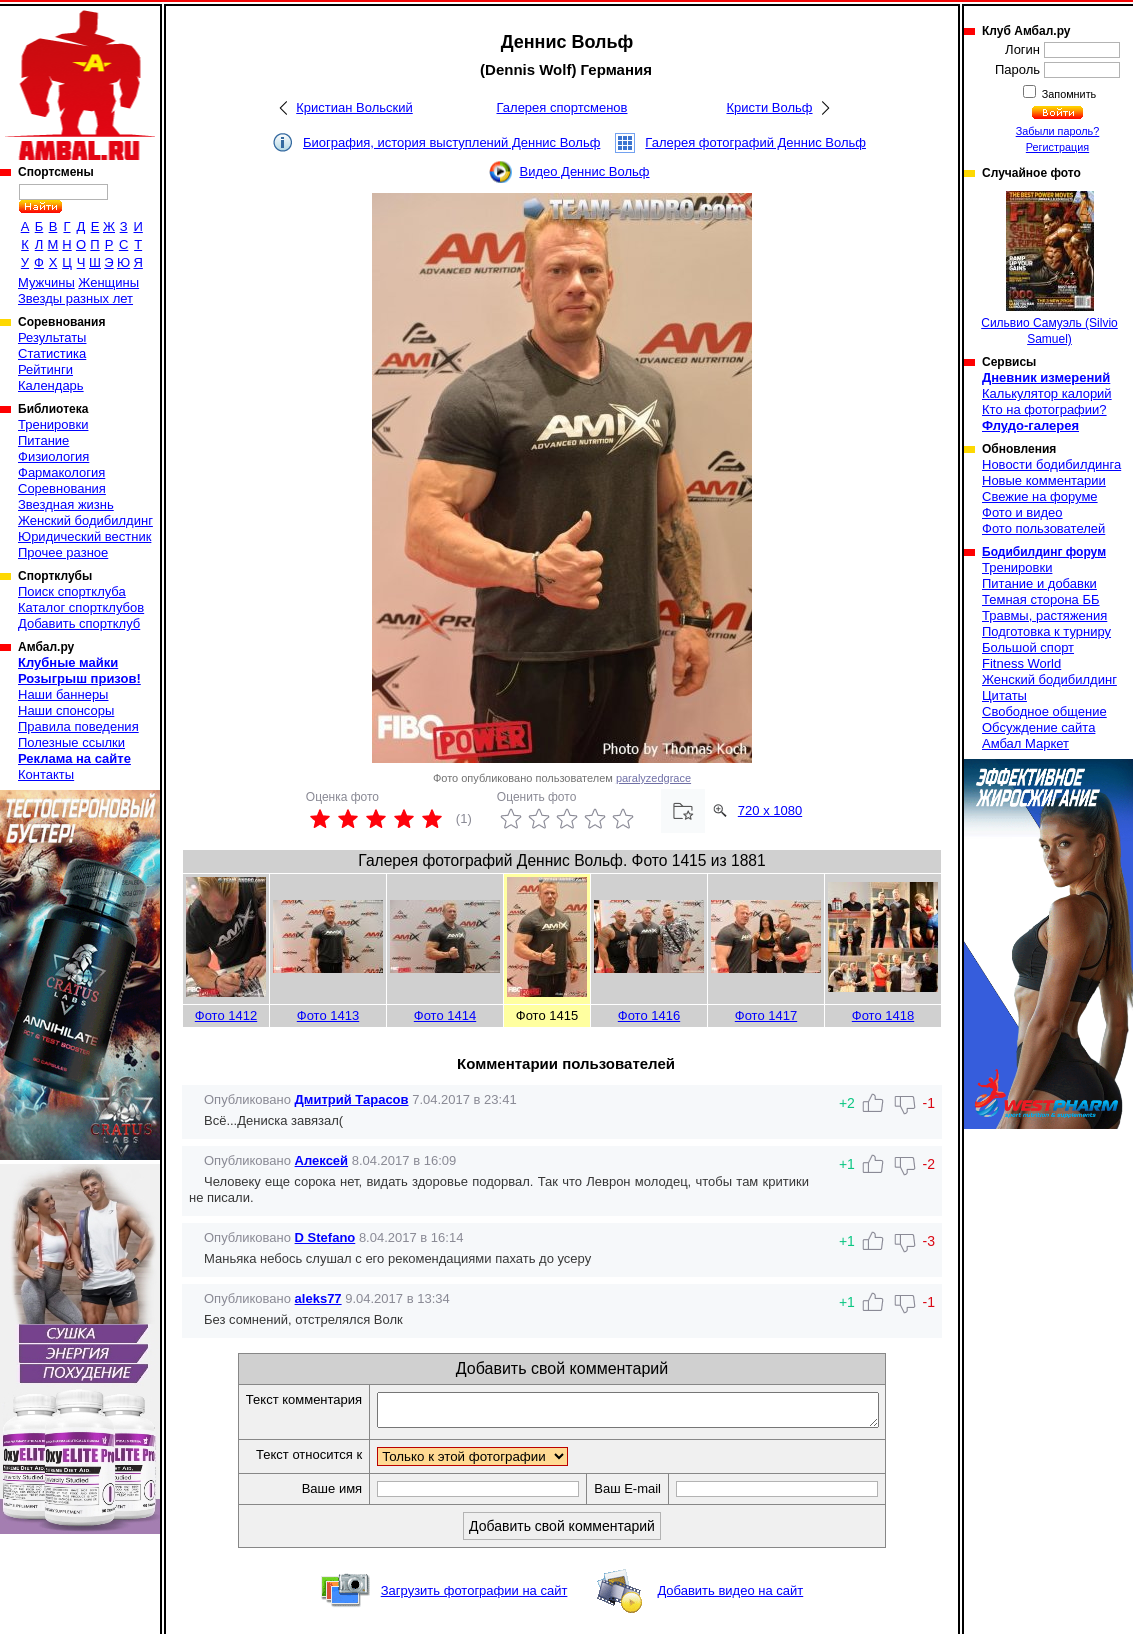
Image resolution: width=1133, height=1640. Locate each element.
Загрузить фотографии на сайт (474, 1596)
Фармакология (61, 472)
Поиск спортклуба (72, 591)
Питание (43, 440)
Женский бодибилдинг (85, 520)
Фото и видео (1022, 512)
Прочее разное (63, 552)
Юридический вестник (84, 536)
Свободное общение (1044, 711)
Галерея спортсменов (562, 107)
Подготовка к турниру (1046, 631)
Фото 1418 (883, 1015)
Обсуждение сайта (1038, 727)
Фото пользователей (1043, 528)
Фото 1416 (649, 1015)
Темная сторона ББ (1041, 599)
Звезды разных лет (75, 298)
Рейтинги (45, 369)
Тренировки (53, 424)
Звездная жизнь (66, 504)
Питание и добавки (1039, 583)
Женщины (108, 282)
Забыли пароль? (1058, 131)
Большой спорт (1028, 647)
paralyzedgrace (653, 778)
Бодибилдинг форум (1044, 552)
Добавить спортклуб (79, 623)
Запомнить (1068, 94)
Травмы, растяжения (1044, 615)
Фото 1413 (328, 1015)
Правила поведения (78, 726)
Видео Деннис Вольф (584, 171)
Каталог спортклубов (81, 607)
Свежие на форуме (1040, 496)
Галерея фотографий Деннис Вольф (755, 142)
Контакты (46, 774)
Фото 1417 (766, 1015)
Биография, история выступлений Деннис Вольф (451, 142)
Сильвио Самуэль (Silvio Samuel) (1049, 268)
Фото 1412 (226, 1015)
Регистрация (1057, 147)
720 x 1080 (770, 810)
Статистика (52, 353)
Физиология (53, 456)
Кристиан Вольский (354, 107)
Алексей (322, 1160)
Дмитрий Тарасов (352, 1099)
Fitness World (1021, 663)
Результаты (52, 337)
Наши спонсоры (66, 710)
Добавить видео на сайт (730, 1596)
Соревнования (62, 488)
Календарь (51, 385)
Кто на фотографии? (1044, 409)
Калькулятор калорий (1047, 393)
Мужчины (46, 282)
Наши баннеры (63, 694)
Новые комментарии (1044, 480)
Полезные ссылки (71, 742)
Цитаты (1004, 695)
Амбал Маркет (1025, 743)
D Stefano (325, 1237)
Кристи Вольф (769, 107)
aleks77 (318, 1298)
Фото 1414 (445, 1015)
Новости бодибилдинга (1051, 464)
